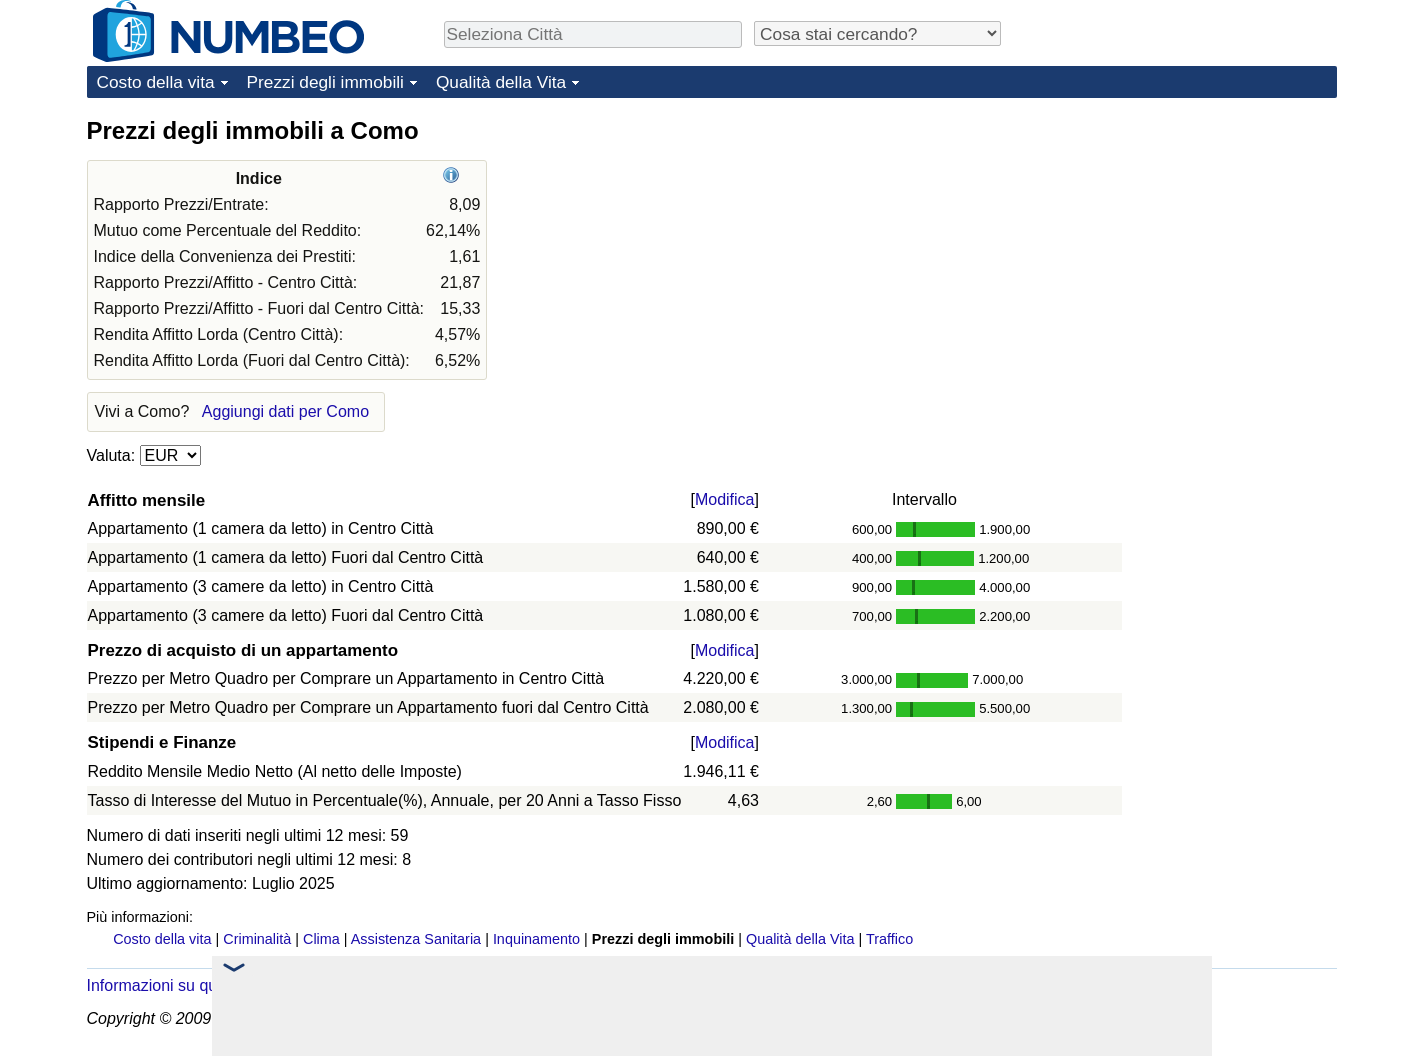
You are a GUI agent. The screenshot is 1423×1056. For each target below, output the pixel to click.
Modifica (725, 499)
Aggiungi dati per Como (285, 411)
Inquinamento (536, 939)
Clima (321, 939)
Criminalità (257, 939)
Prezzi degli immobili (325, 82)
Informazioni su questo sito (182, 985)
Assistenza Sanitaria (416, 939)
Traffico (889, 939)
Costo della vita (156, 82)
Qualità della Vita (501, 82)
